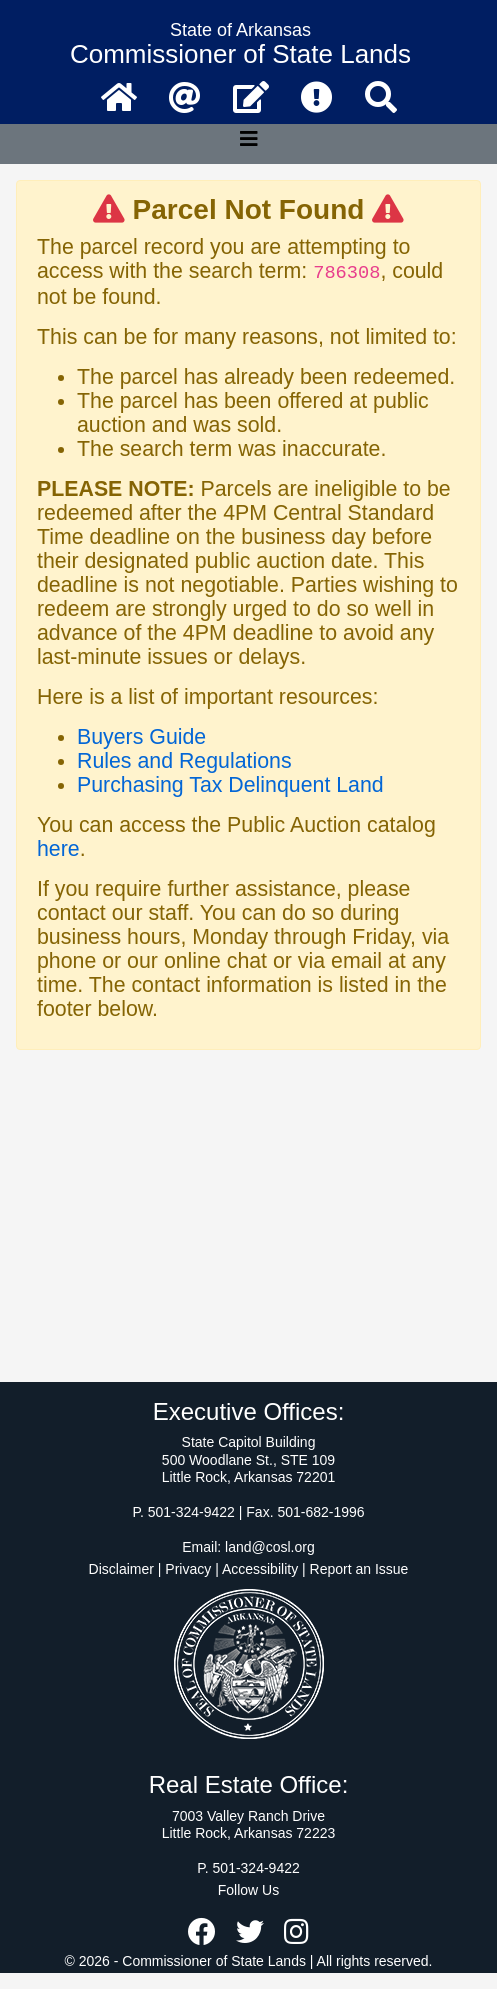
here (58, 849)
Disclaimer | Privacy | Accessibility (194, 1569)
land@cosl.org (270, 1547)
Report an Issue (359, 1569)
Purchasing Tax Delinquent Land (230, 785)
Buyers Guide (141, 737)
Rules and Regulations (184, 761)
